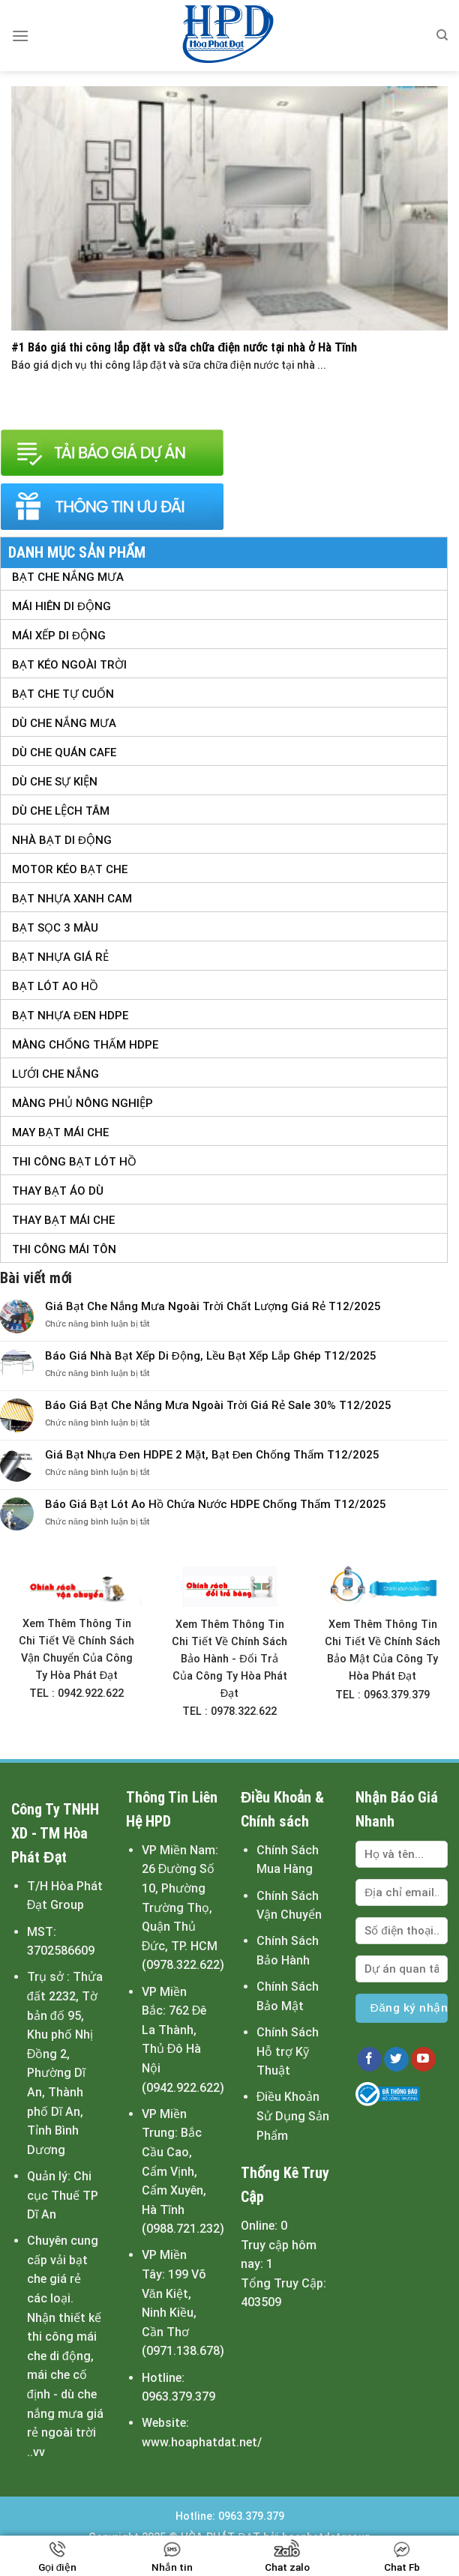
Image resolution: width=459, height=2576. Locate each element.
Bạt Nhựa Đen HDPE (70, 1015)
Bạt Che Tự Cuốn (63, 694)
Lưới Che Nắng (55, 1074)
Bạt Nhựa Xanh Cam (72, 898)
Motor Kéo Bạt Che (70, 869)
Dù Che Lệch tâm (61, 811)
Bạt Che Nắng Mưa (68, 577)
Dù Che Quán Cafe (64, 752)
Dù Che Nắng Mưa (64, 723)
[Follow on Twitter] (396, 2059)
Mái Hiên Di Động (61, 606)
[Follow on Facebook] (369, 2059)
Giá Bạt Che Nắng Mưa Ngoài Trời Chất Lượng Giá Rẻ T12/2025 (213, 1306)
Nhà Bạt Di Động (62, 840)
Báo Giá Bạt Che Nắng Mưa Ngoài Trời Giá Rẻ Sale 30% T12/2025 (218, 1405)
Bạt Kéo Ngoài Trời (69, 665)
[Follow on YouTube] (423, 2059)
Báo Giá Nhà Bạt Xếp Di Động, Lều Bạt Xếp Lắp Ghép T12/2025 (210, 1356)
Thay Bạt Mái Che (63, 1220)
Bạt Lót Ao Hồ (55, 986)
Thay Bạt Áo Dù (58, 1191)
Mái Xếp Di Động (59, 635)
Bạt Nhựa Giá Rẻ (60, 957)
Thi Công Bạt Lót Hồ (74, 1161)
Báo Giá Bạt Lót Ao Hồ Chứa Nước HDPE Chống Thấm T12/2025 (215, 1504)
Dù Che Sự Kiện (55, 781)
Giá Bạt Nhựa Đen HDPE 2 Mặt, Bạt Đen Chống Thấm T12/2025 (212, 1455)
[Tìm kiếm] (442, 35)
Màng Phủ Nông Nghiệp (82, 1103)
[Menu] (20, 35)
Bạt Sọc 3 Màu (55, 928)
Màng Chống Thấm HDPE (85, 1045)
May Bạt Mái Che (60, 1132)
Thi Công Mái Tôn (64, 1249)
